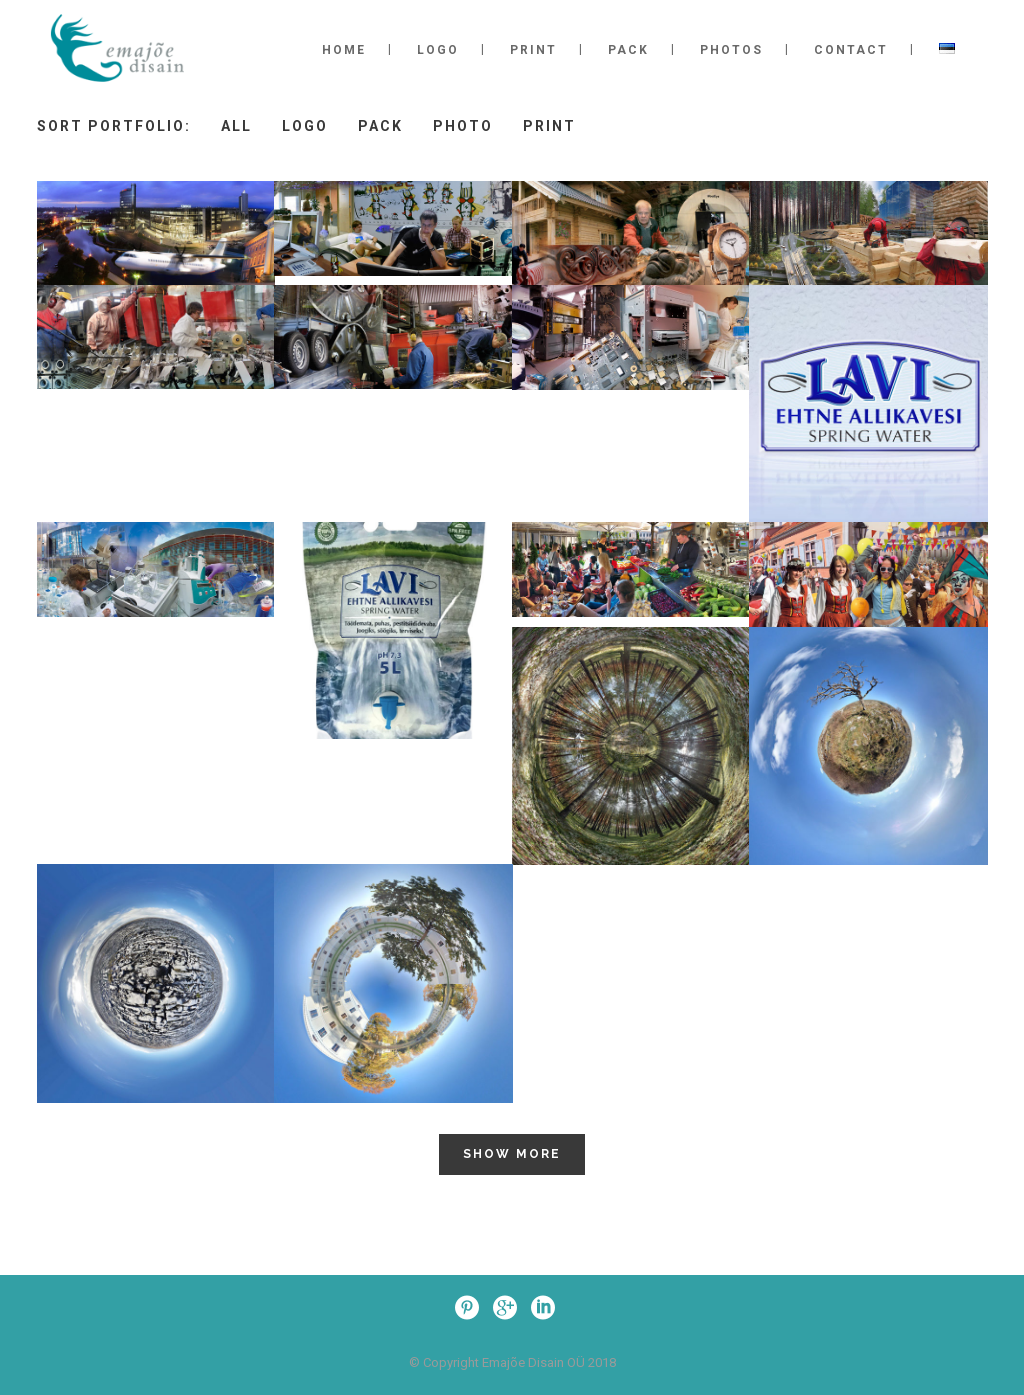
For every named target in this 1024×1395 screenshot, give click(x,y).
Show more (512, 1154)
